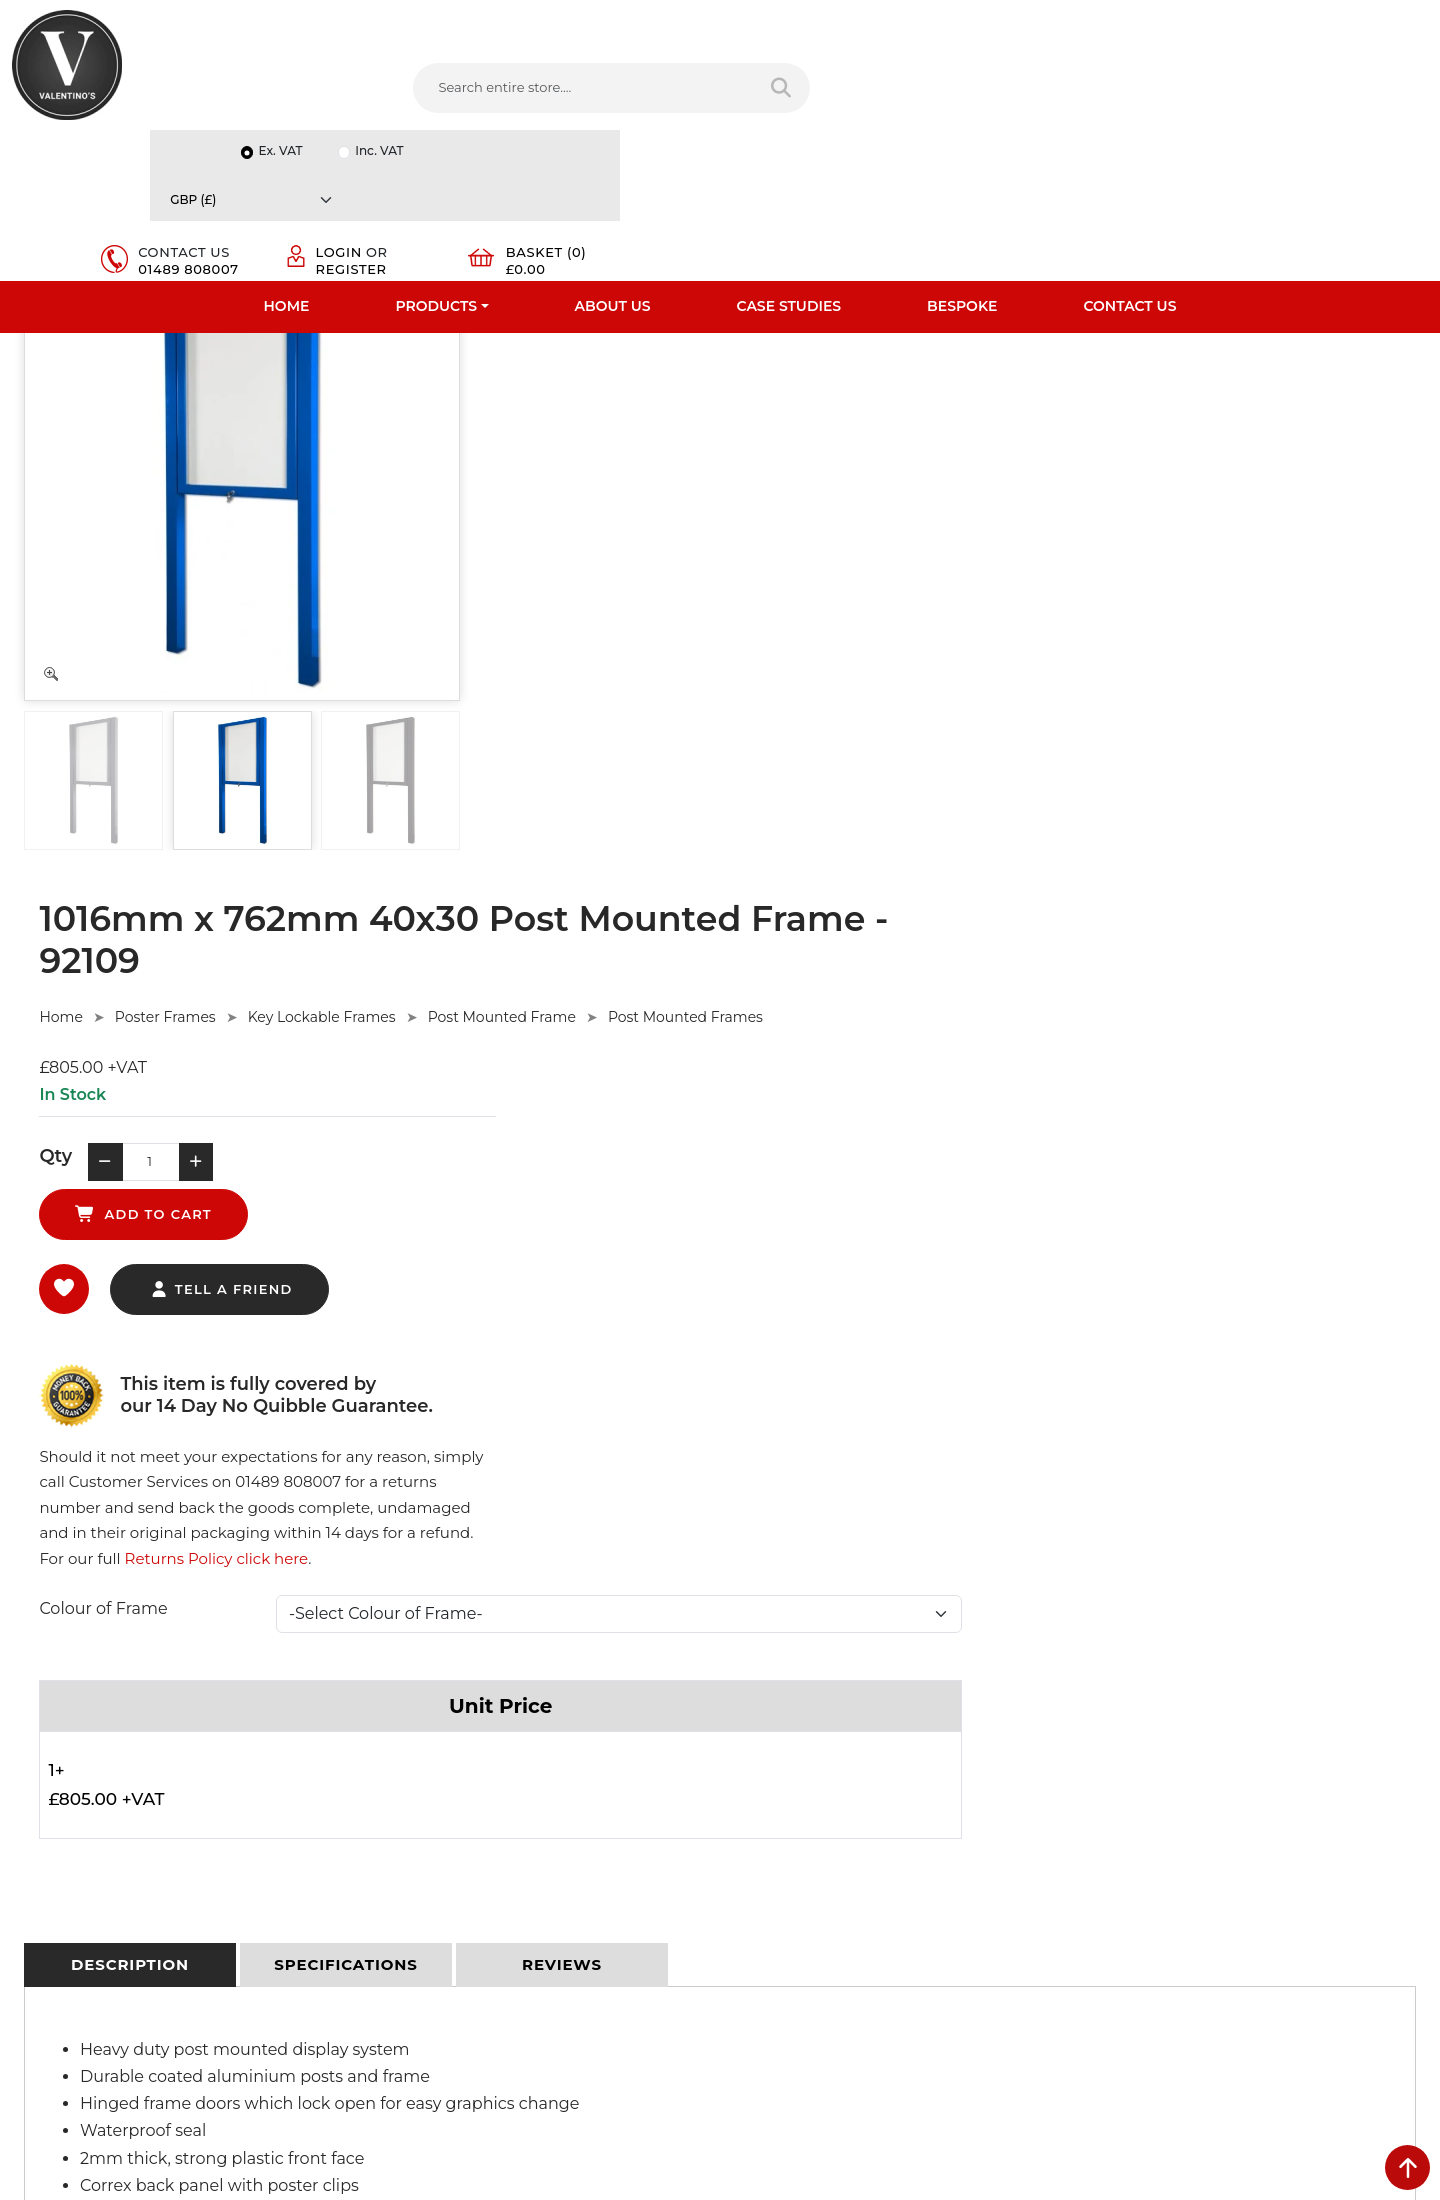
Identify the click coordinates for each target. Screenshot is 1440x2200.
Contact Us (1129, 155)
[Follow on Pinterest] (912, 1954)
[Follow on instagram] (952, 1954)
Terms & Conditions (434, 1748)
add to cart (834, 542)
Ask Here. (388, 1458)
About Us (613, 155)
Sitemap (399, 1800)
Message (1120, 1902)
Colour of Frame (576, 681)
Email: (1112, 1814)
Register (1181, 98)
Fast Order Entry (65, 1748)
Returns (398, 1774)
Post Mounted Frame (974, 392)
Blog (27, 1904)
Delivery (398, 1696)
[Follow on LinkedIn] (831, 1954)
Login (1169, 82)
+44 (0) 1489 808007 (825, 1907)
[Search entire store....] (540, 89)
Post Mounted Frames (1158, 392)
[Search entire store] (736, 89)
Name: (1113, 1726)
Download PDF (61, 1852)
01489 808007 (1008, 106)
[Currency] (1335, 21)
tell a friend (693, 618)
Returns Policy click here (1298, 625)
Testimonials (52, 1774)
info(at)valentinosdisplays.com (857, 1823)
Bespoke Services (68, 1800)
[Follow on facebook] (750, 1954)
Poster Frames (637, 392)
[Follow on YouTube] (871, 1954)
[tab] (130, 1039)
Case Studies (789, 155)
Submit (1361, 2002)
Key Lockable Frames (794, 392)
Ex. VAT (1096, 21)
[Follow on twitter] (790, 1954)
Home (287, 155)
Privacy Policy (416, 1722)
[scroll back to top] (1407, 2167)
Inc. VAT (1195, 21)
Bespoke (962, 155)
